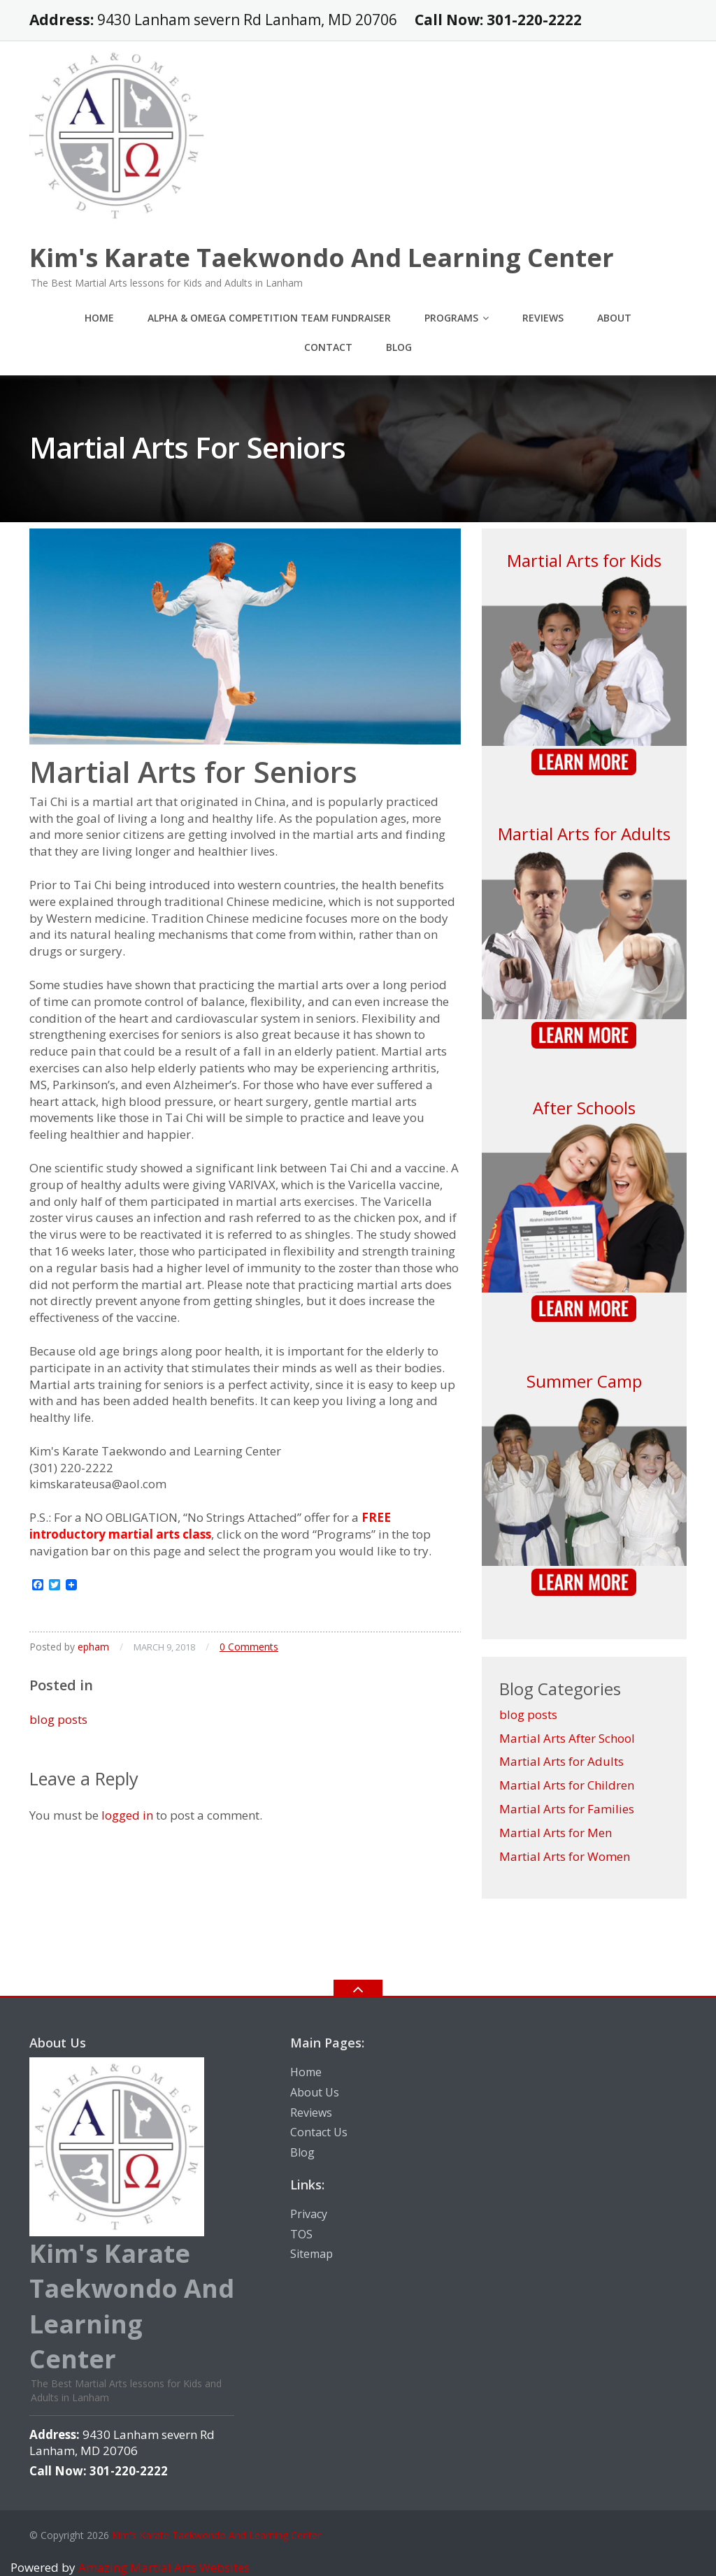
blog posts (58, 1719)
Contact (328, 347)
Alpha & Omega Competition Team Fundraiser (269, 317)
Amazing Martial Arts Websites (163, 2567)
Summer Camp (584, 1381)
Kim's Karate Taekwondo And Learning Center (216, 2535)
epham (93, 1646)
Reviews (543, 317)
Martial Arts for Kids (584, 560)
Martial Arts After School (567, 1738)
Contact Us (319, 2132)
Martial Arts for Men (555, 1833)
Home (99, 317)
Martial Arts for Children (566, 1785)
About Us (314, 2092)
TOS (301, 2234)
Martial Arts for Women (564, 1856)
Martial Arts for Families (566, 1809)
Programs (451, 317)
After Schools (584, 1107)
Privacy (308, 2214)
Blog (399, 347)
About (614, 317)
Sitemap (311, 2253)
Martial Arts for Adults (584, 833)
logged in (127, 1815)
